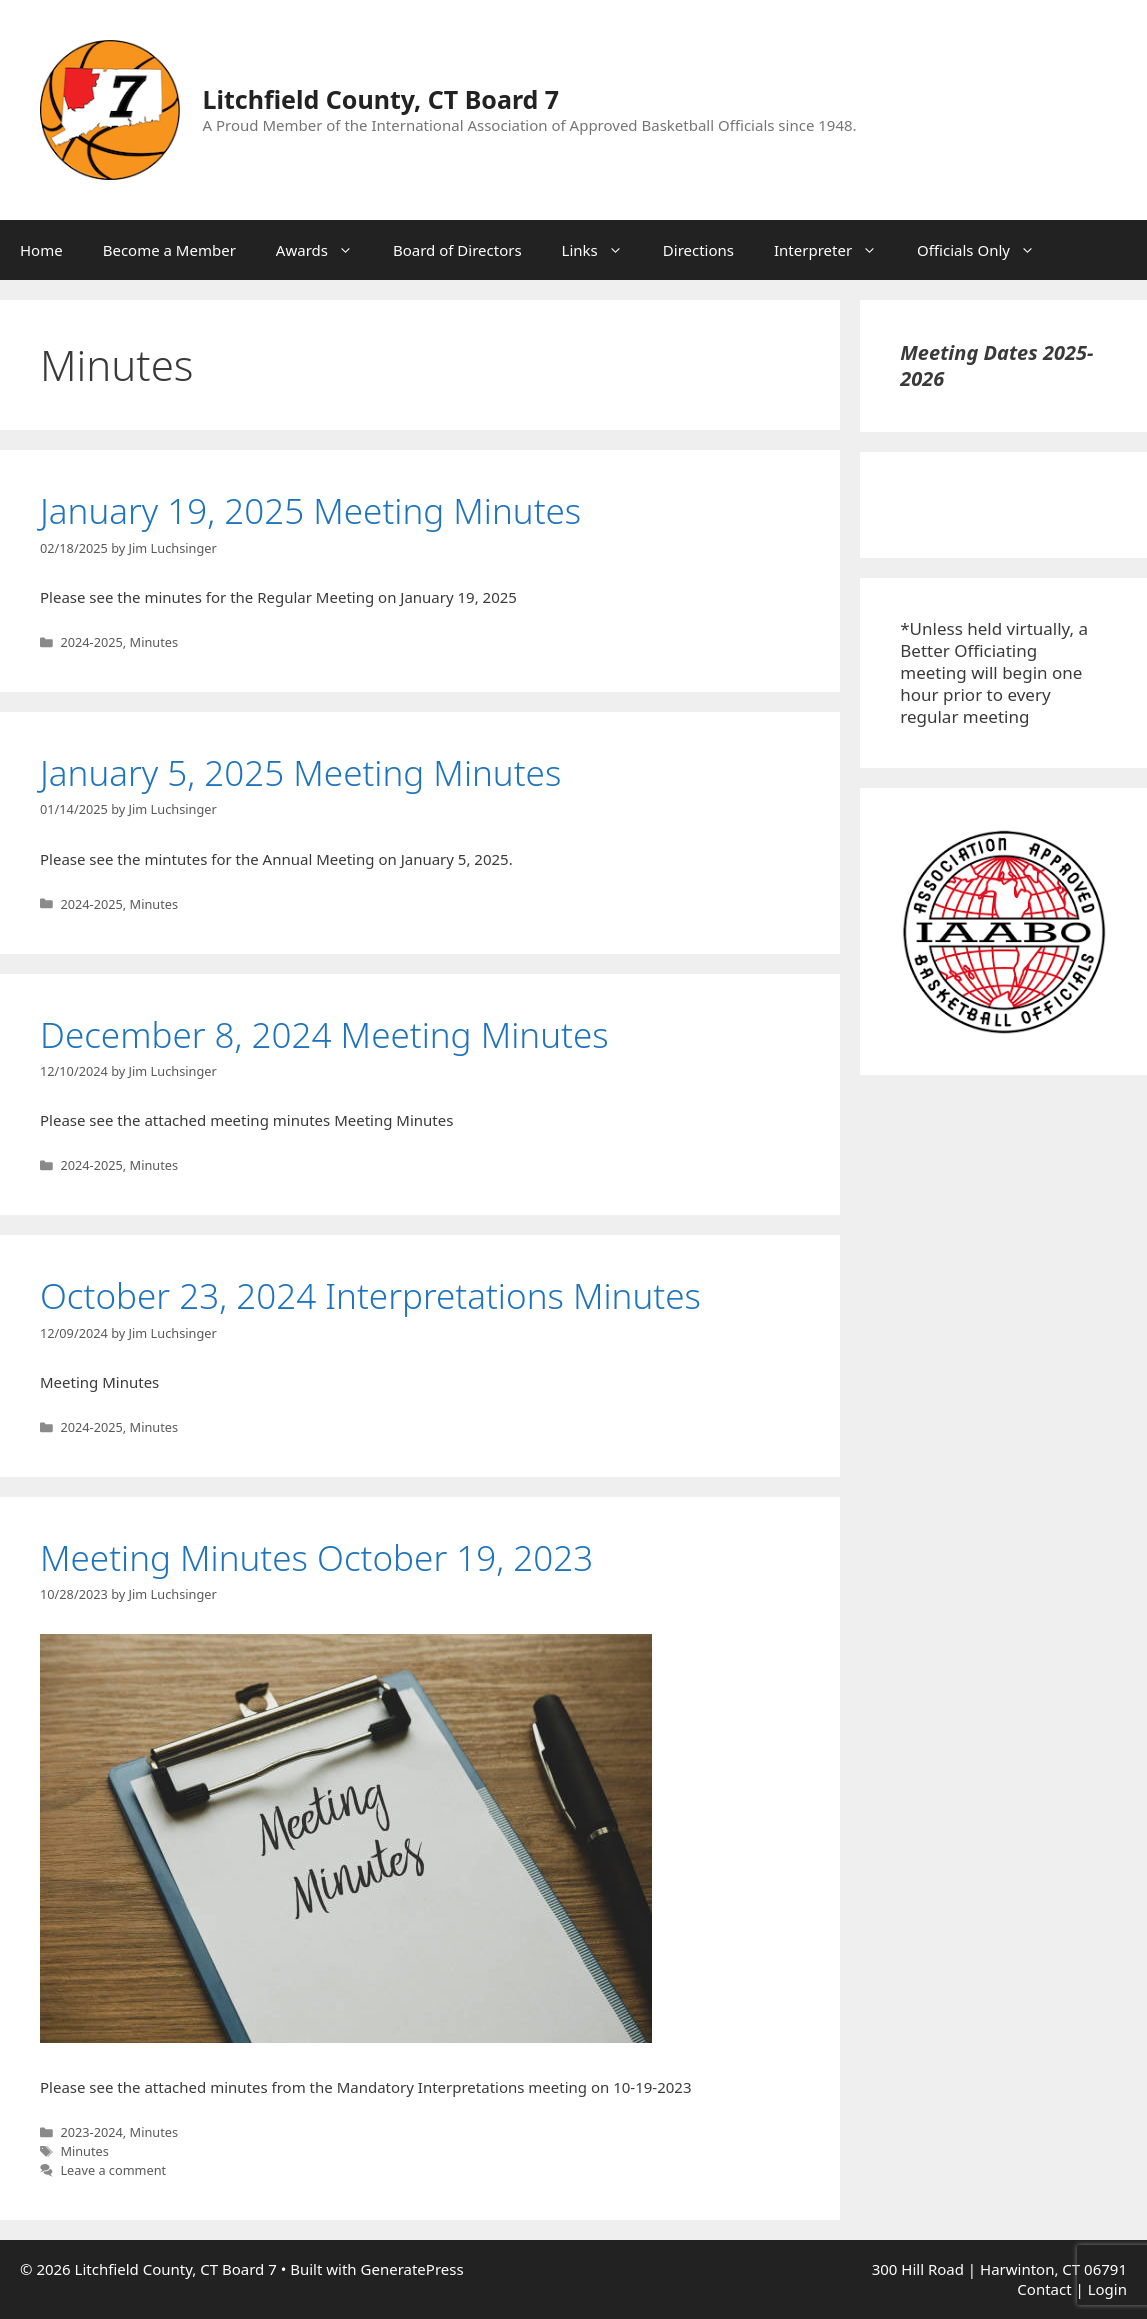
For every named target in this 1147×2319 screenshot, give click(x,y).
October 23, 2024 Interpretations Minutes (370, 1295)
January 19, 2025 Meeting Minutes (310, 510)
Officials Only (986, 250)
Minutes (154, 642)
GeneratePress (412, 2269)
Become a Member (169, 250)
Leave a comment (113, 2170)
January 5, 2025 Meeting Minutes (300, 772)
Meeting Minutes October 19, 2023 (316, 1557)
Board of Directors (457, 250)
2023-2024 (91, 2132)
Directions (698, 250)
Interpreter (835, 250)
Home (41, 250)
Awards (324, 250)
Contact (1044, 2289)
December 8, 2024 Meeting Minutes (324, 1034)
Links (602, 250)
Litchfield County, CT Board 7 (381, 99)
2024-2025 (91, 642)
